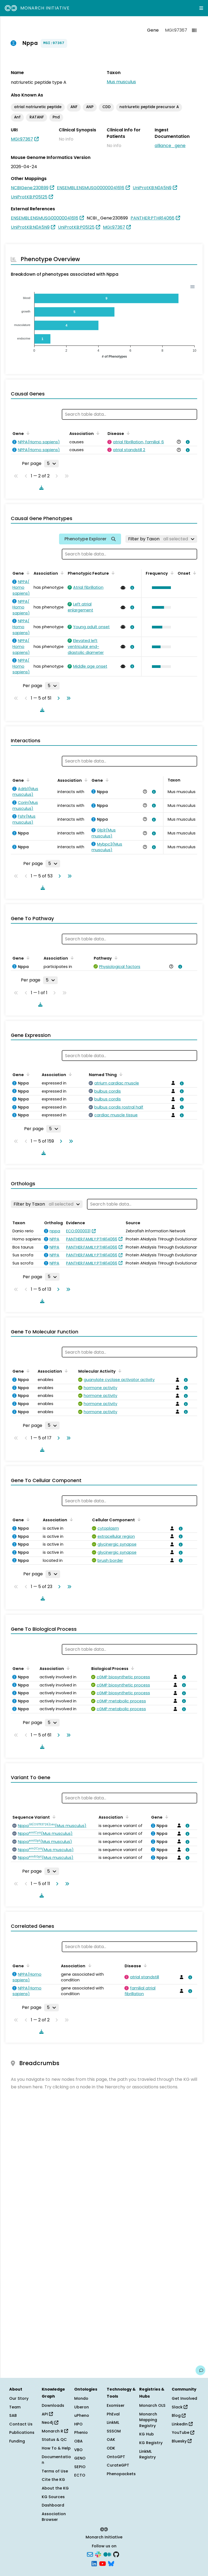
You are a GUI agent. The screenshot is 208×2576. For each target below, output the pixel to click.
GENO (80, 2458)
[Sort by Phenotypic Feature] (112, 572)
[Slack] (98, 2554)
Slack (179, 2407)
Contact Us (20, 2424)
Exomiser (116, 2405)
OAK (111, 2439)
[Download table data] (40, 488)
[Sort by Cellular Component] (138, 1519)
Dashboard (53, 2505)
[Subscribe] (90, 2554)
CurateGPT (118, 2465)
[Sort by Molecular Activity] (119, 1370)
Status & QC (54, 2439)
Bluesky (181, 2441)
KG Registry (150, 2442)
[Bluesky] (111, 2563)
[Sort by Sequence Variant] (53, 1816)
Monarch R (55, 2431)
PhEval (113, 2414)
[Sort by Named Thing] (120, 1074)
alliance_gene (170, 145)
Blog (179, 2415)
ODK (111, 2448)
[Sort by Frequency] (171, 572)
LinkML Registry (147, 2454)
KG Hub (146, 2434)
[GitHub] (116, 2554)
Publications (21, 2432)
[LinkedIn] (94, 2563)
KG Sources (53, 2497)
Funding (17, 2441)
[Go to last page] (67, 698)
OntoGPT (116, 2456)
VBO (78, 2449)
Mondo (81, 2398)
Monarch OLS (152, 2405)
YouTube (183, 2432)
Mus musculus (121, 82)
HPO (78, 2424)
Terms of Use (55, 2471)
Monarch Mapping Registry (148, 2419)
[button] (160, 587)
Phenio (81, 2432)
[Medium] (107, 2554)
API (47, 2414)
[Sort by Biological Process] (131, 1668)
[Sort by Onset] (193, 572)
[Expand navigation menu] (201, 8)
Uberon (81, 2407)
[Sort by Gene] (27, 433)
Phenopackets (121, 2474)
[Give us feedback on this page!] (200, 2370)
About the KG (55, 2488)
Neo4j (50, 2422)
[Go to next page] (57, 698)
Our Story (18, 2398)
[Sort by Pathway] (115, 957)
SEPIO (80, 2467)
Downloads (53, 2405)
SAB (13, 2415)
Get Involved (184, 2398)
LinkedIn (182, 2424)
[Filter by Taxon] (161, 539)
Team (15, 2407)
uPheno (81, 2415)
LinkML (113, 2422)
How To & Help (56, 2448)
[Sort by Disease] (127, 433)
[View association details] (187, 442)
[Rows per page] (51, 463)
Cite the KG (53, 2479)
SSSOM (114, 2431)
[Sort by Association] (97, 433)
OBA (78, 2441)
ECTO (79, 2475)
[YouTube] (102, 2563)
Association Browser (54, 2516)
